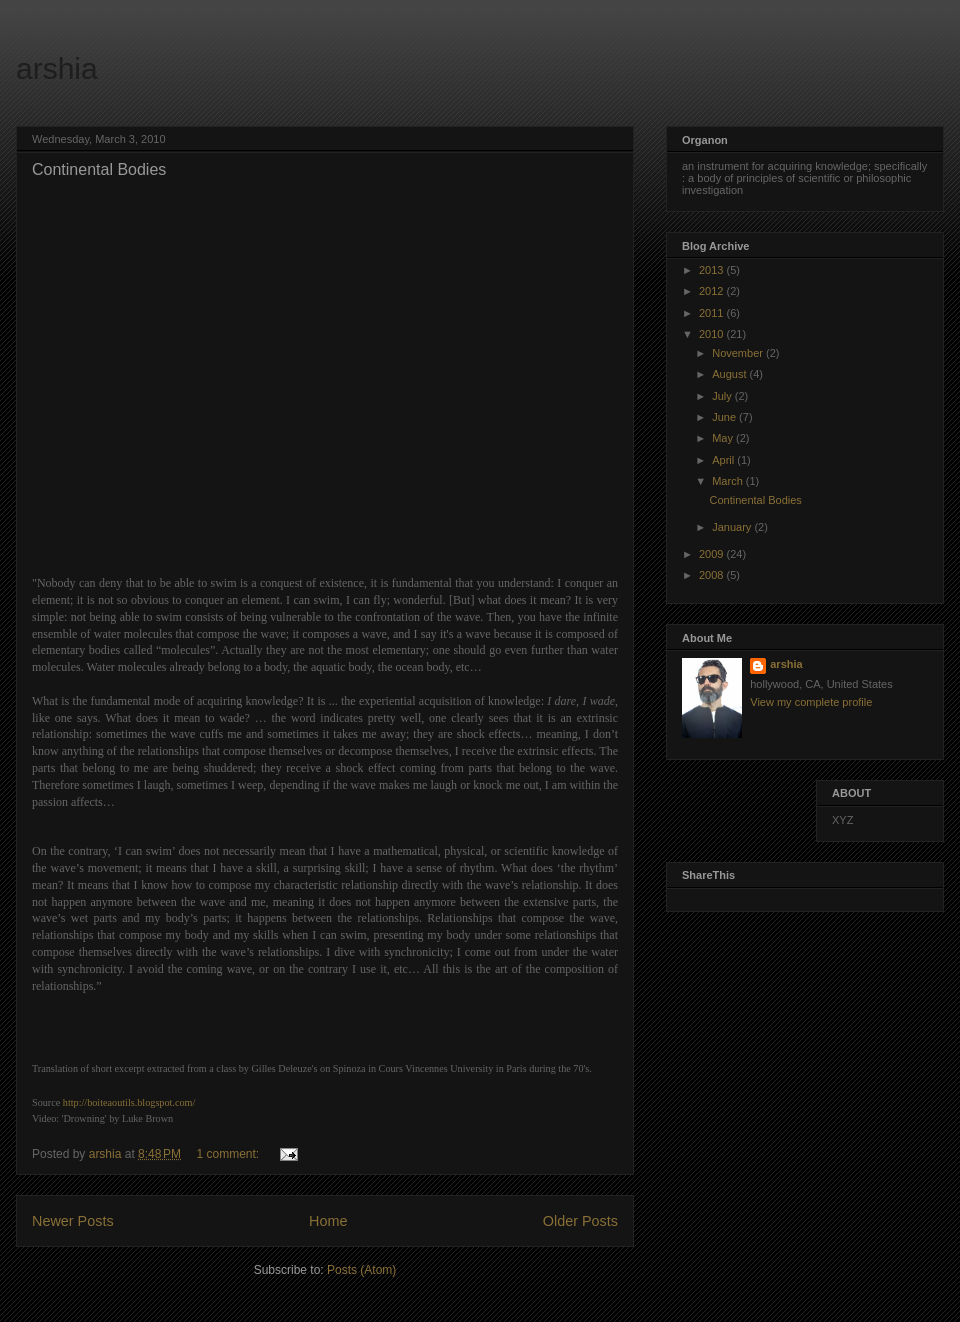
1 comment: (229, 1154)
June (725, 417)
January (733, 527)
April (724, 460)
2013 (713, 270)
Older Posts (580, 1221)
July (723, 396)
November (739, 353)
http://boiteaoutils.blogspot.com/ (129, 1102)
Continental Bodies (99, 169)
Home (328, 1221)
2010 (713, 334)
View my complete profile (811, 702)
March (729, 481)
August (730, 374)
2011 (713, 313)
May (724, 438)
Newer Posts (73, 1221)
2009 (713, 554)
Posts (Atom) (361, 1270)
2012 (713, 291)
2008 (713, 575)
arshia (57, 68)
